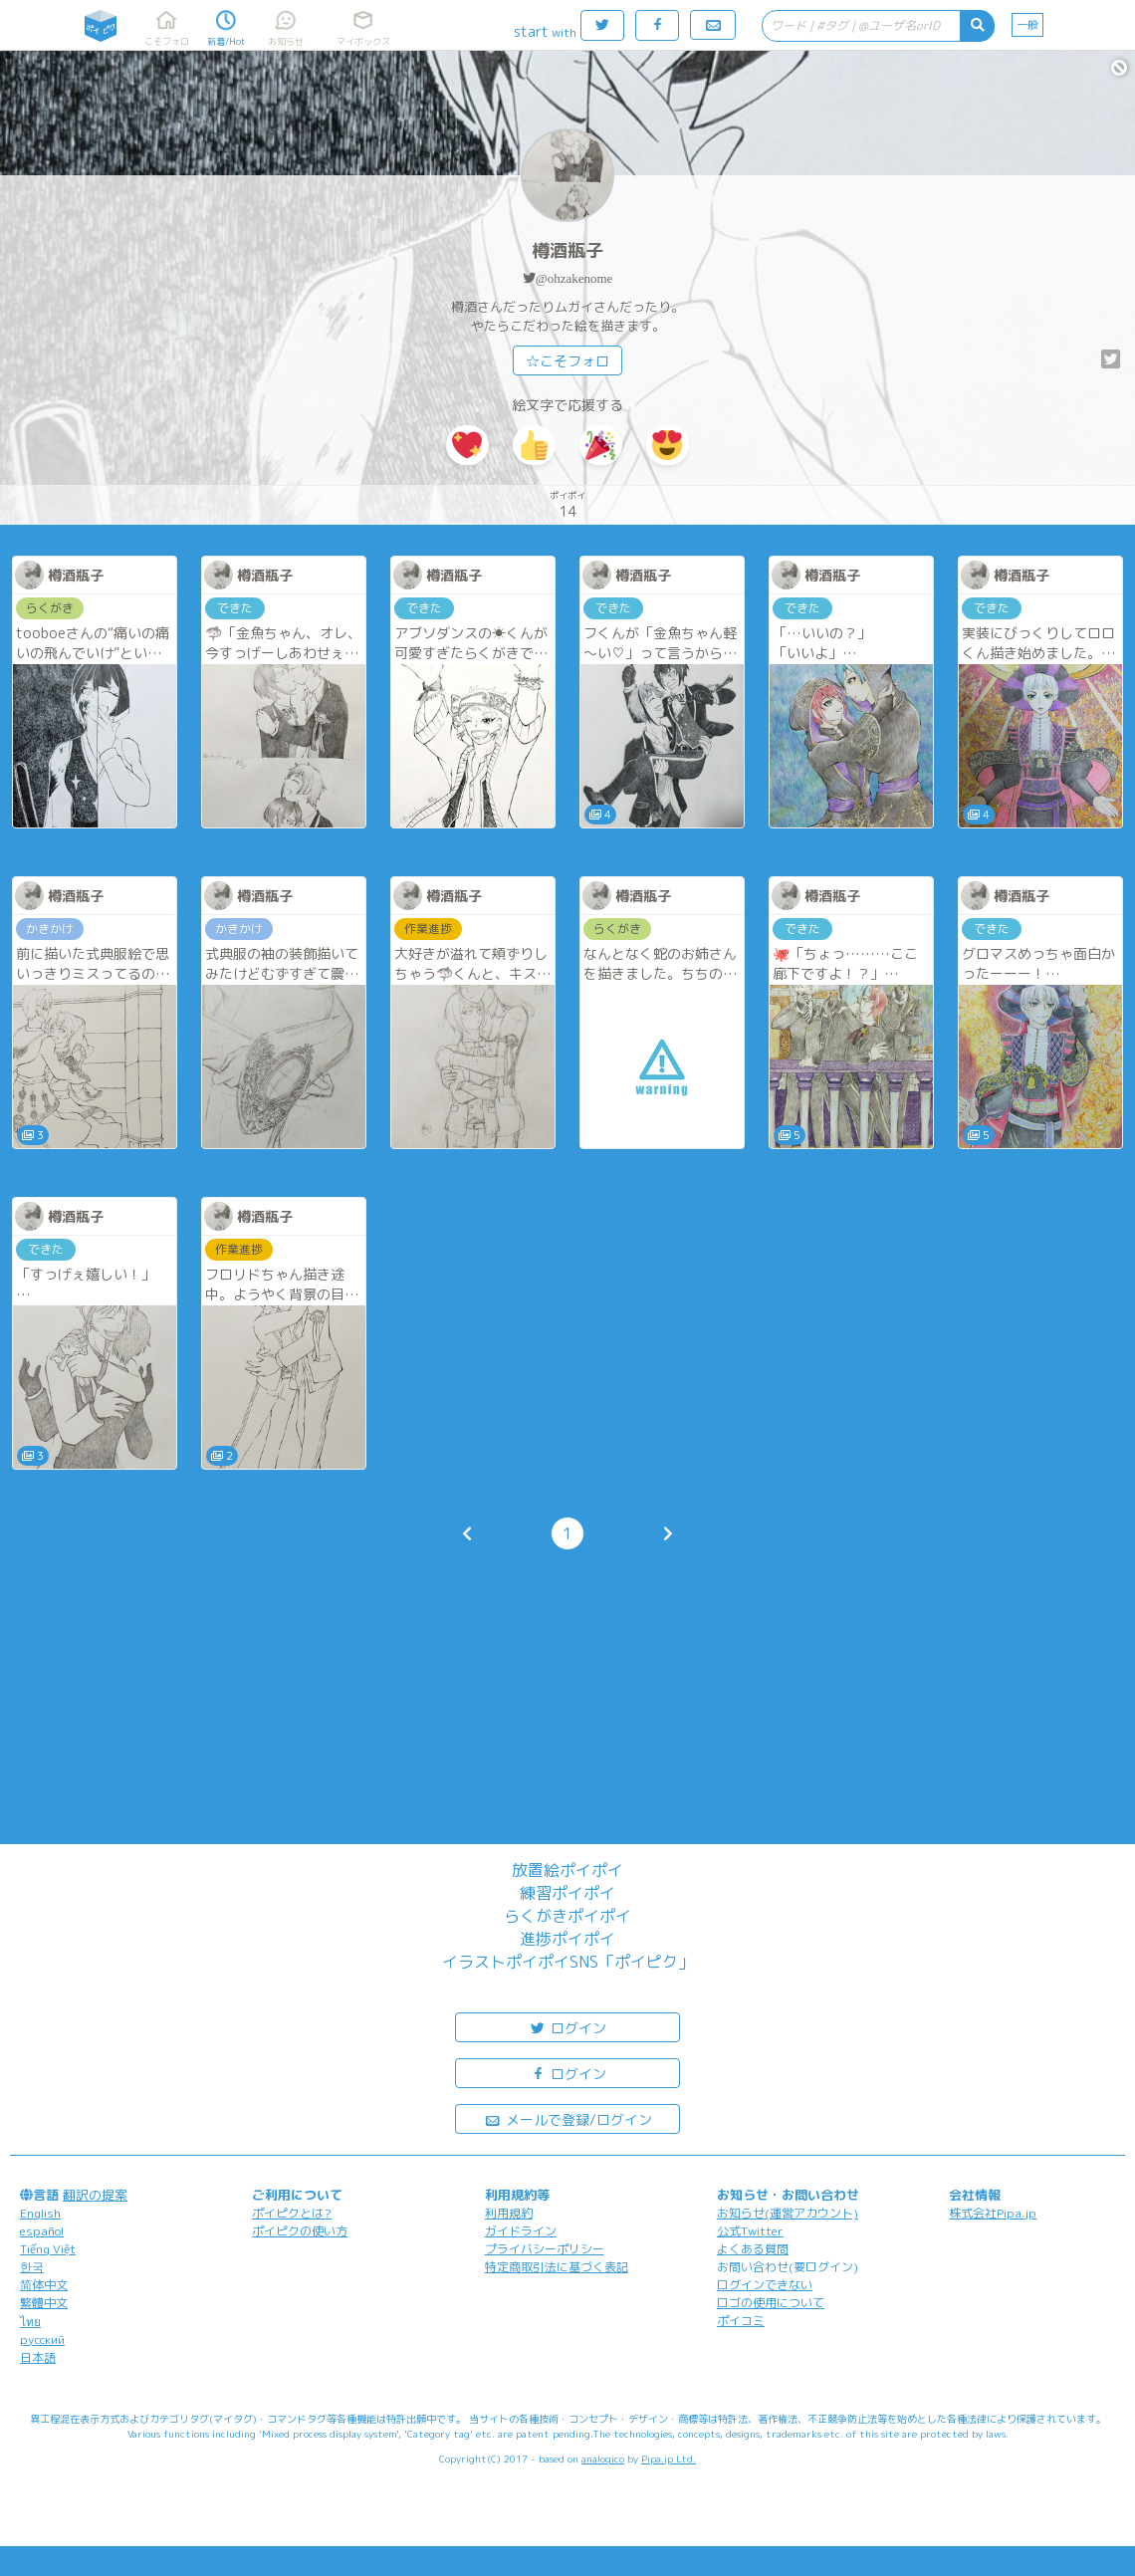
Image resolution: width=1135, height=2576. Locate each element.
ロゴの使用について (770, 2302)
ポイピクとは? (292, 2213)
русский (42, 2339)
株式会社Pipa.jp (992, 2213)
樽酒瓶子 (567, 250)
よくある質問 (753, 2248)
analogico (602, 2458)
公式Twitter (750, 2231)
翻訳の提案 (95, 2195)
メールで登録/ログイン (568, 2118)
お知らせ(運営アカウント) (787, 2213)
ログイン (567, 2026)
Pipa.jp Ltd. (668, 2458)
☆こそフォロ (567, 360)
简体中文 (44, 2284)
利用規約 (509, 2213)
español (42, 2231)
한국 (32, 2266)
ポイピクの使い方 (299, 2231)
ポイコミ (741, 2320)
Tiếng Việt (48, 2248)
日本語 (38, 2357)
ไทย (30, 2321)
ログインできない (764, 2284)
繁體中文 (44, 2302)
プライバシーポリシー (544, 2248)
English (40, 2213)
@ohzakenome (574, 278)
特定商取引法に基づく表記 (556, 2266)
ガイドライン (521, 2231)
